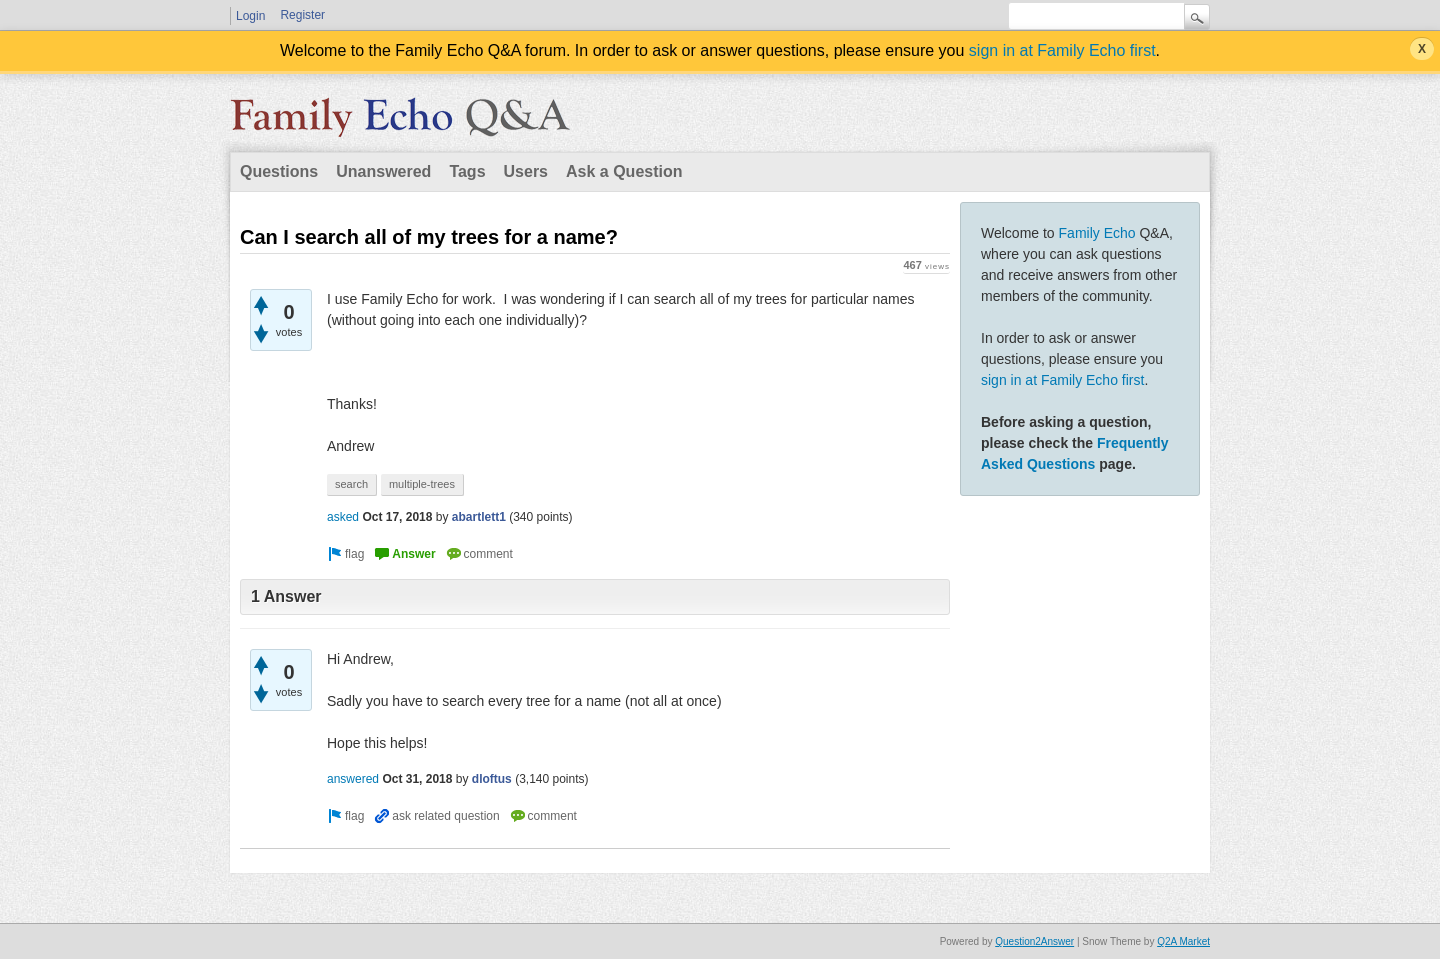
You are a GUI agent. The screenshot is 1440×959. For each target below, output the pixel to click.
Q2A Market (1183, 941)
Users (526, 171)
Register (302, 15)
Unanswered (383, 171)
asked (343, 517)
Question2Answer (1034, 941)
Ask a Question (624, 171)
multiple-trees (422, 484)
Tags (467, 171)
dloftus (492, 779)
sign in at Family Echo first (1062, 50)
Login (250, 16)
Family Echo (1097, 233)
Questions (279, 171)
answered (353, 779)
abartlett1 (479, 517)
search (351, 484)
